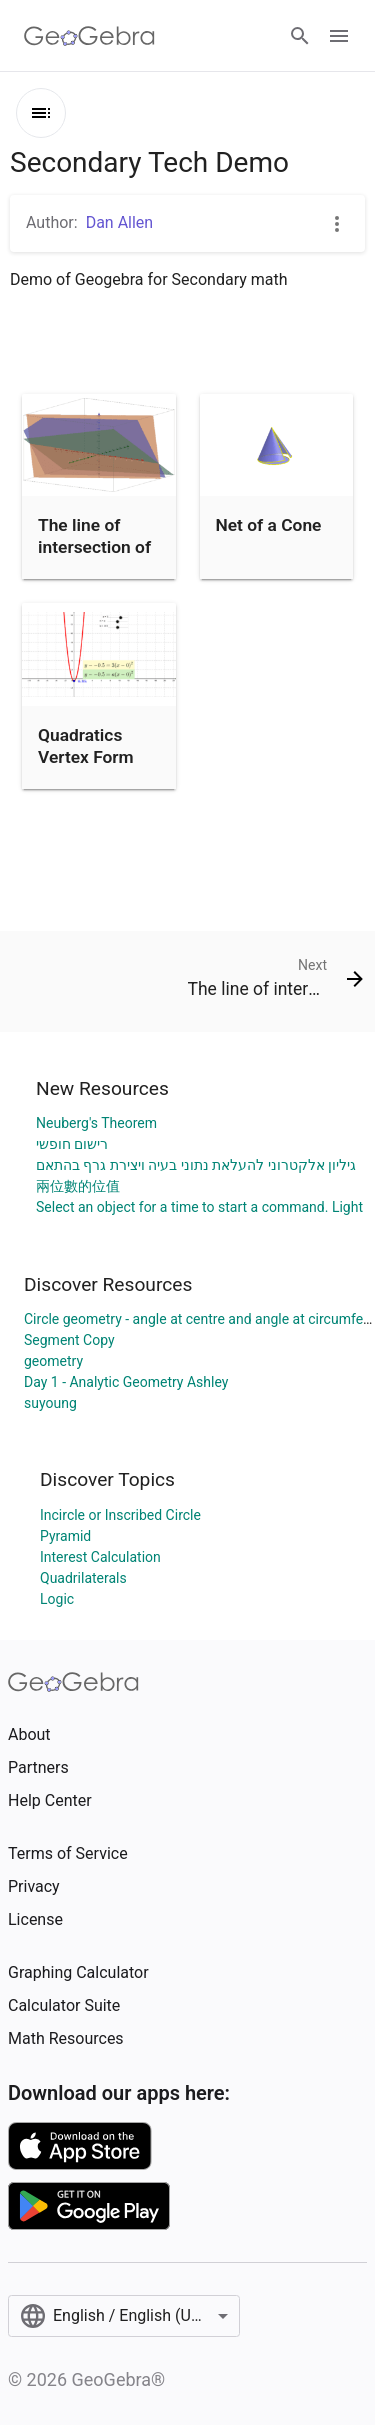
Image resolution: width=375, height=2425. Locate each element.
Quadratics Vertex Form (86, 746)
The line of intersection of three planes (94, 547)
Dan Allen (120, 222)
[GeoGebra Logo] (89, 36)
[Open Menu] (339, 36)
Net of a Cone (269, 525)
